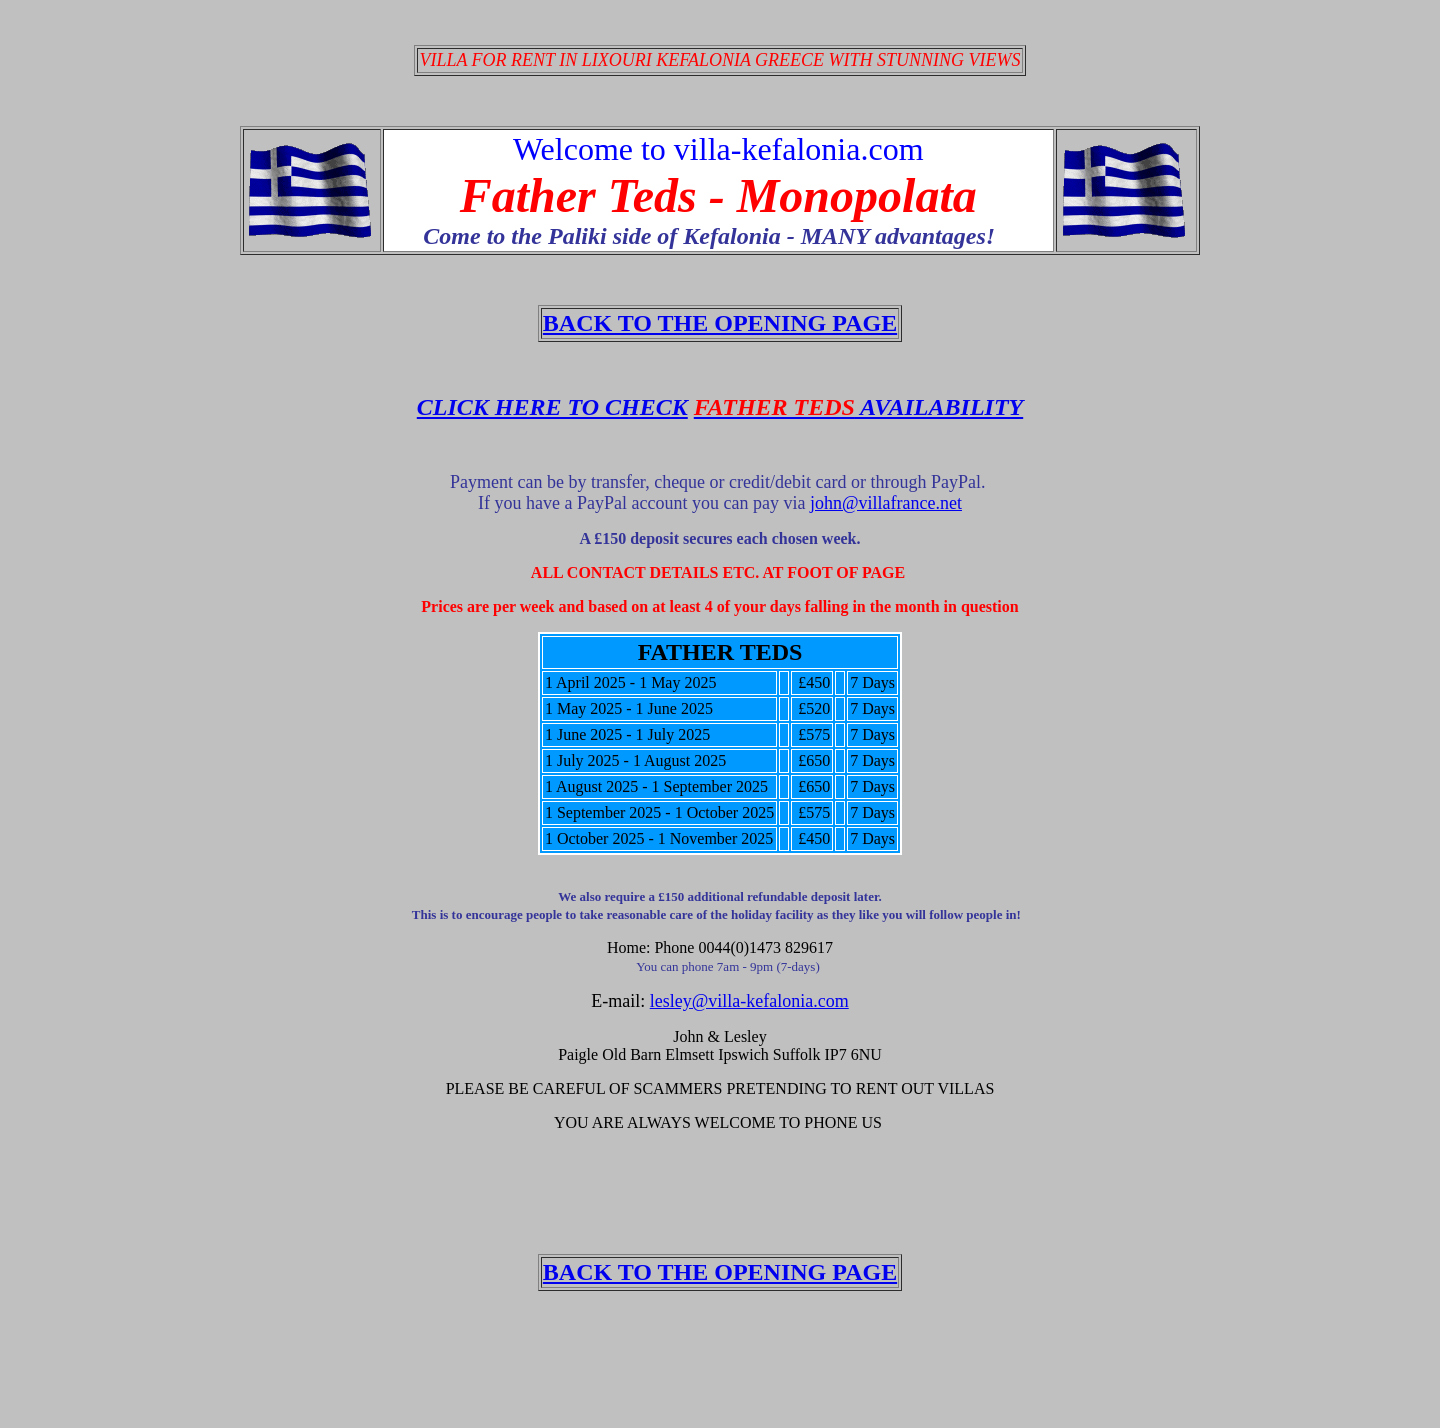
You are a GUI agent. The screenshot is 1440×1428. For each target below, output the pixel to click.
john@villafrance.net (886, 503)
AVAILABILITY (858, 407)
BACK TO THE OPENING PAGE (720, 323)
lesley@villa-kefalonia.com (749, 1001)
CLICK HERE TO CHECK (552, 407)
